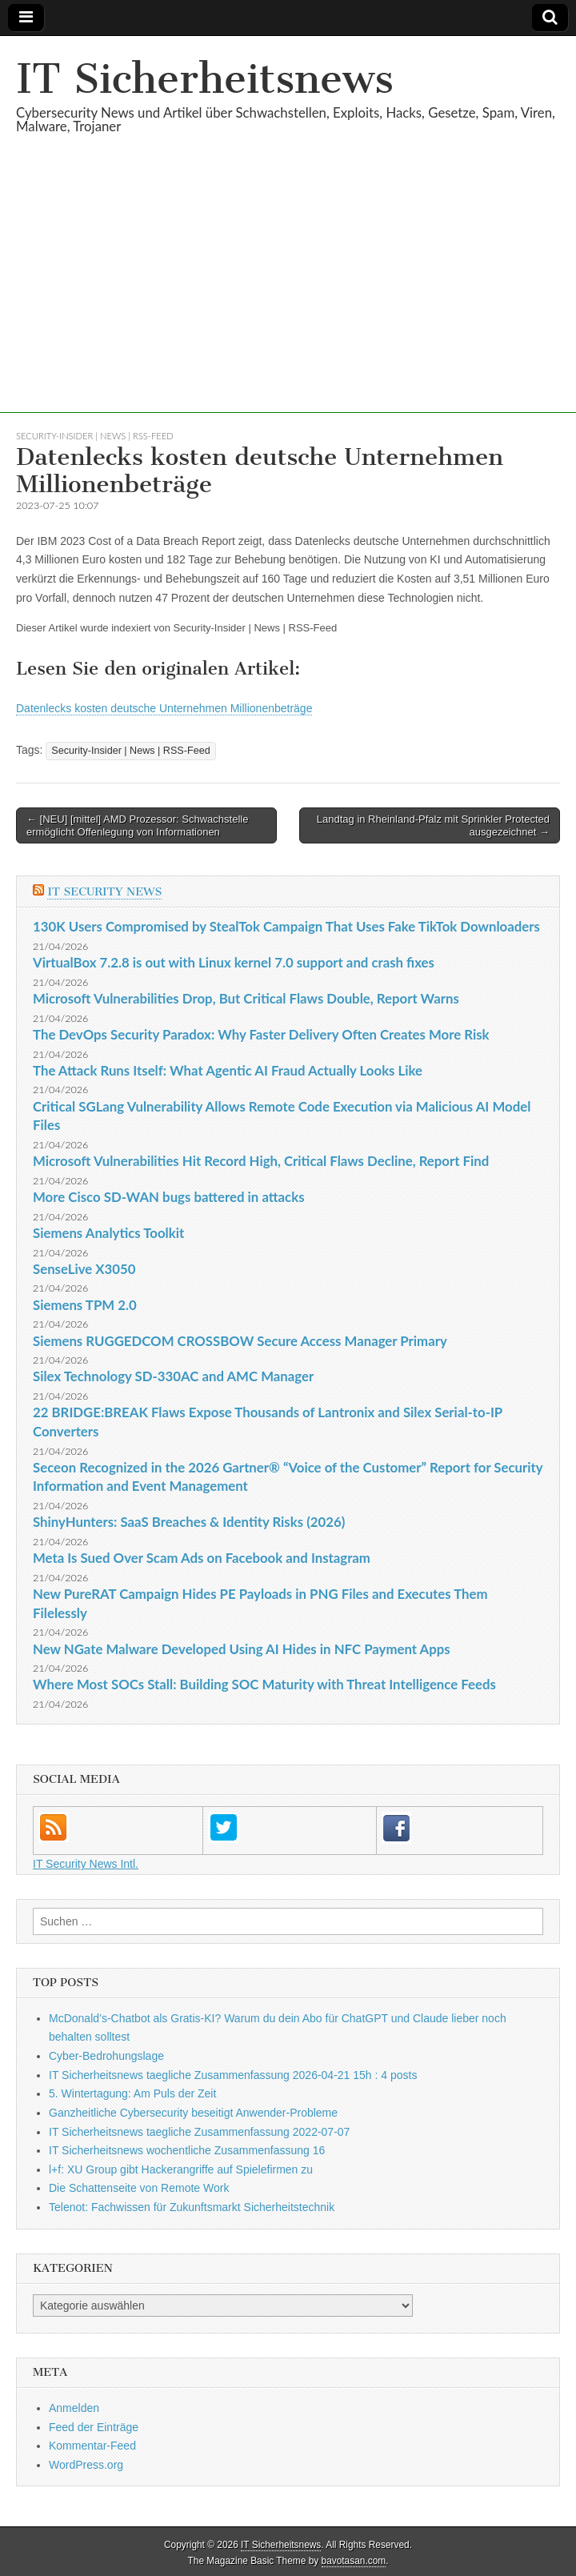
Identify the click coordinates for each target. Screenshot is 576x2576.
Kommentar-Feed (92, 2445)
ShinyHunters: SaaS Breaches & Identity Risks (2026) (189, 1521)
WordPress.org (86, 2464)
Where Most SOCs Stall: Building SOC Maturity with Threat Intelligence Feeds (264, 1684)
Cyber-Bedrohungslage (106, 2055)
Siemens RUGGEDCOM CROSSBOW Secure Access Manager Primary (240, 1340)
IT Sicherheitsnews (205, 78)
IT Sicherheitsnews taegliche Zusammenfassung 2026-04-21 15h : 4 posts (233, 2075)
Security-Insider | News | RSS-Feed (95, 436)
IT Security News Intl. (85, 1863)
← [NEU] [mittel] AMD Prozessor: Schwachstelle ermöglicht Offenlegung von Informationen (137, 825)
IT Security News (104, 892)
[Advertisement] (288, 301)
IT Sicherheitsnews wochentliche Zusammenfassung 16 (187, 2150)
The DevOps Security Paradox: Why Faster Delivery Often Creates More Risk (261, 1034)
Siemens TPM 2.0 (85, 1304)
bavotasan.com (354, 2560)
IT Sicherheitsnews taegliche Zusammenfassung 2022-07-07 (199, 2131)
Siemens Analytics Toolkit (108, 1232)
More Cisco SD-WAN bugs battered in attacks (169, 1196)
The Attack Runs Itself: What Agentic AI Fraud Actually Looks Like (227, 1070)
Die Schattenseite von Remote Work (139, 2187)
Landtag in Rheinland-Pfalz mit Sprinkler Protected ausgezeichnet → (433, 825)
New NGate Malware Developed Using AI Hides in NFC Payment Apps (241, 1649)
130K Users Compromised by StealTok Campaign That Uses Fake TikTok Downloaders (286, 926)
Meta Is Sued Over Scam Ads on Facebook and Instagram (201, 1557)
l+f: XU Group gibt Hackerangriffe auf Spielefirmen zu (181, 2169)
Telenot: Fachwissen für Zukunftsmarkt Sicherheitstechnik (191, 2207)
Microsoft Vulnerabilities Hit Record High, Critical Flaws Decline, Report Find (261, 1160)
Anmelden (74, 2408)
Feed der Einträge (93, 2427)
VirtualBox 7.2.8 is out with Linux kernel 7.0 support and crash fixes (233, 962)
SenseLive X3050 (84, 1268)
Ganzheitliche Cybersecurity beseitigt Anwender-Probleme (193, 2112)
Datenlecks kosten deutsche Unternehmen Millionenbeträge (164, 708)
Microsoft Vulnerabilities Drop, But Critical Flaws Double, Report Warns (246, 998)
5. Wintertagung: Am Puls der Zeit (132, 2093)
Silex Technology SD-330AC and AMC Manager (173, 1376)
